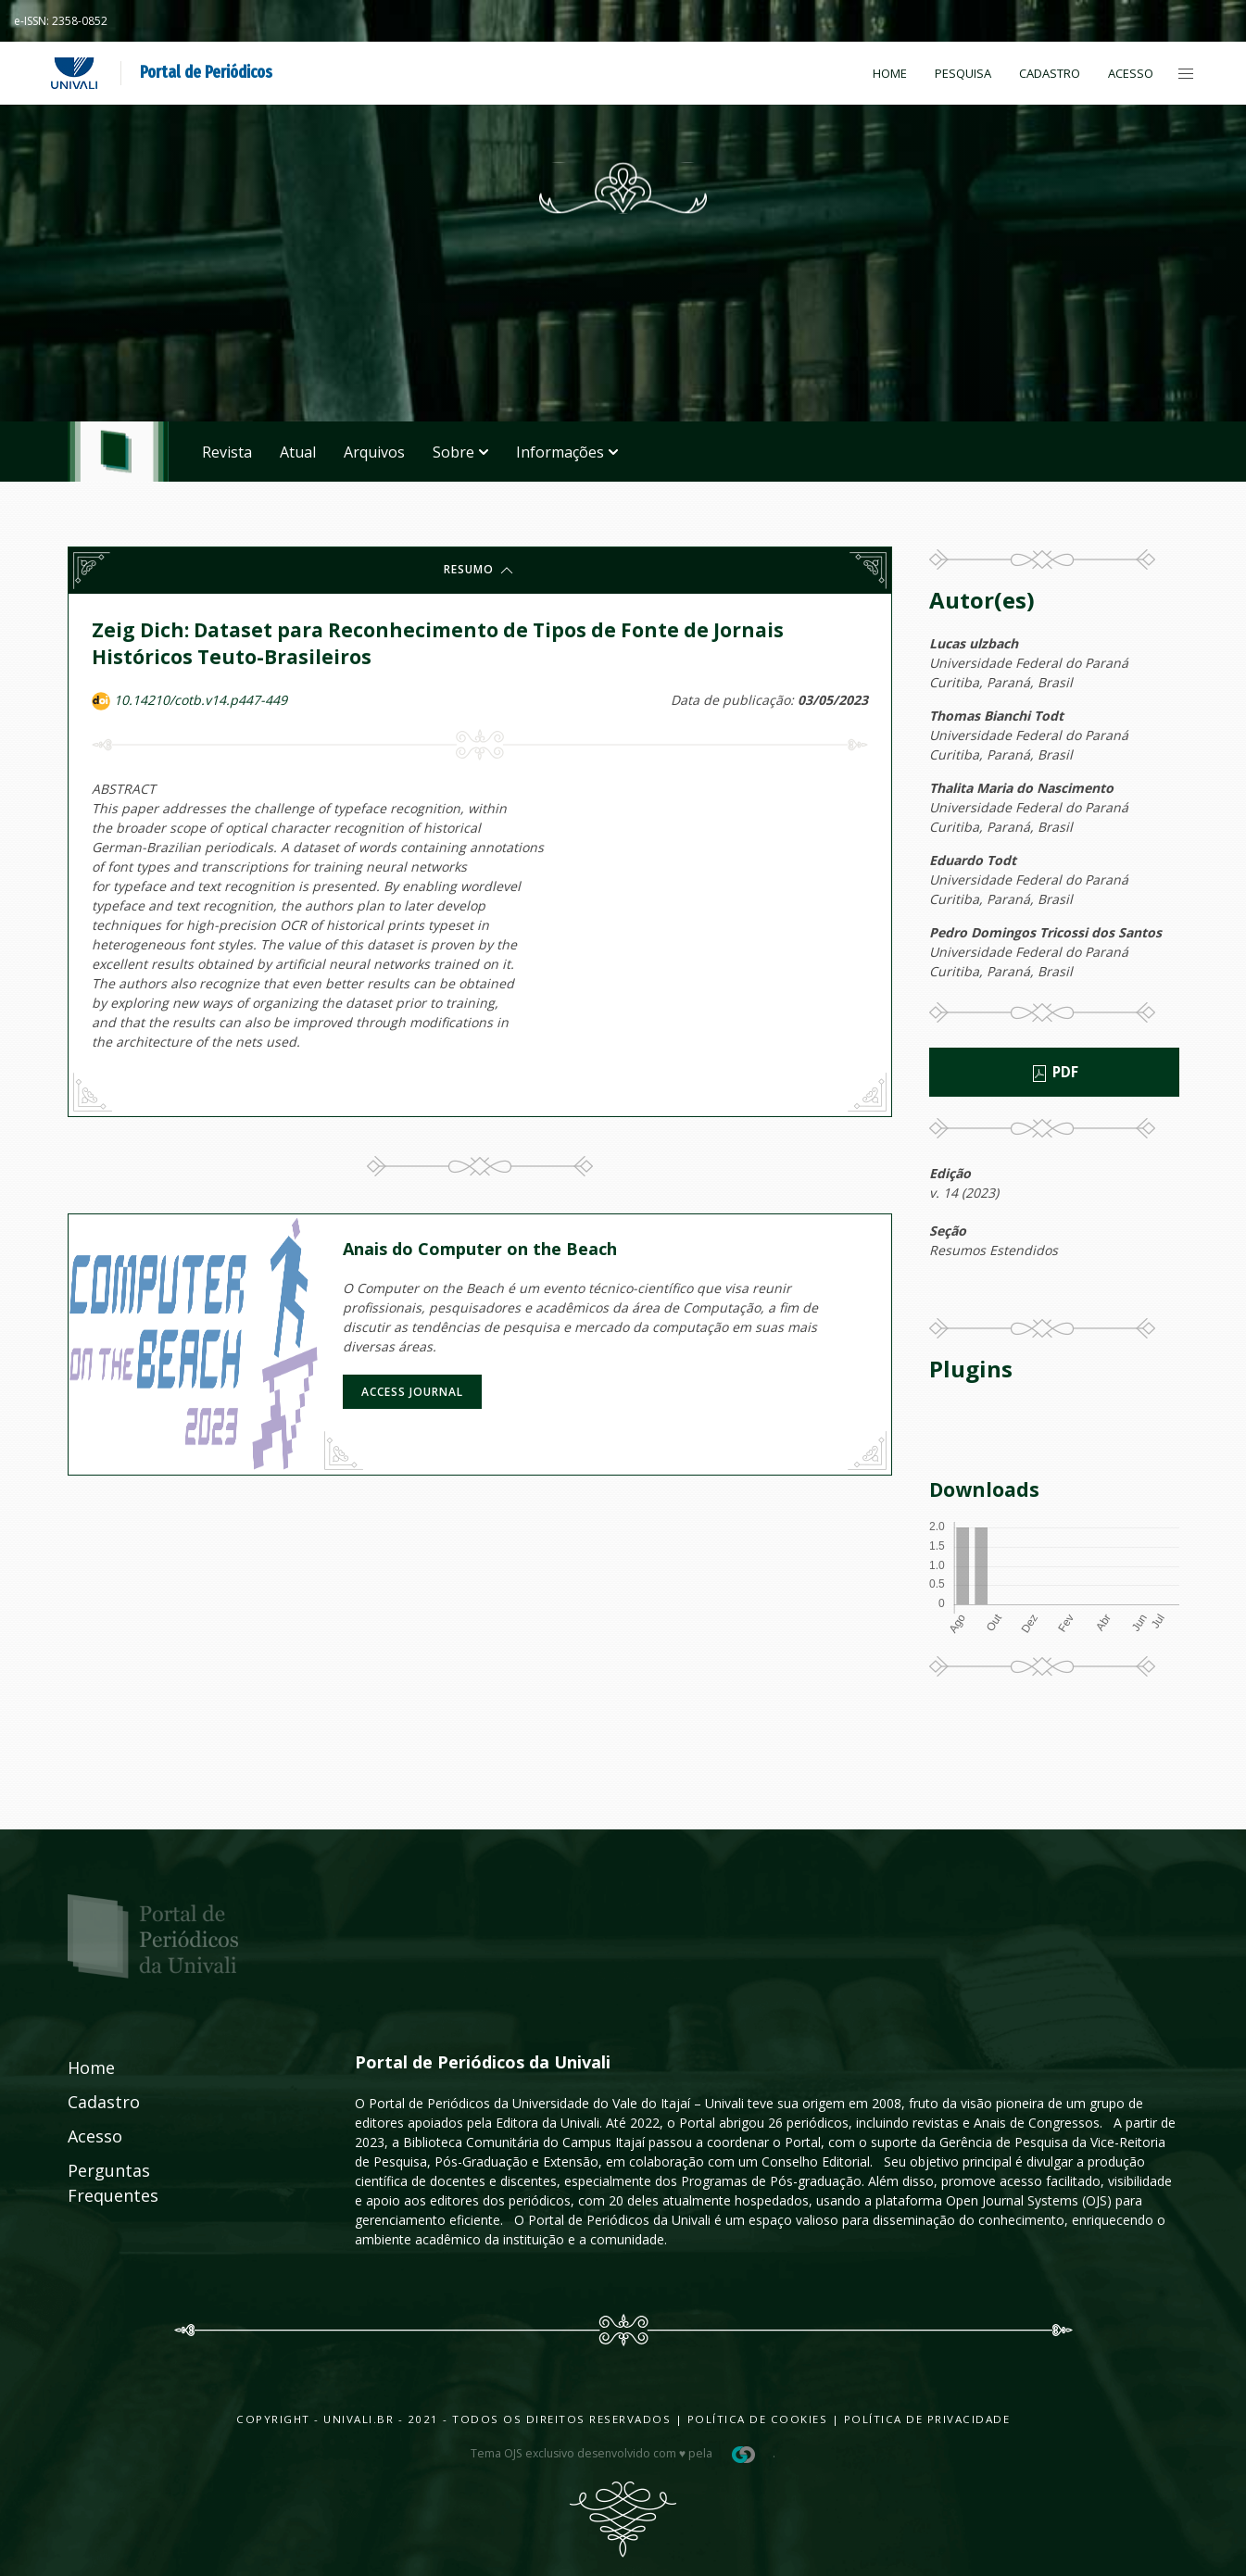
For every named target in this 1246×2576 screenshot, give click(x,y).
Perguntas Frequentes (93, 2182)
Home (890, 73)
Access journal (412, 1392)
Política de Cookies (757, 2419)
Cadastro (1049, 73)
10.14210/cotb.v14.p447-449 (200, 700)
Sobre (460, 452)
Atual (298, 452)
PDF (1054, 1072)
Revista (227, 452)
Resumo (480, 570)
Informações (567, 452)
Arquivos (374, 452)
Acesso (1130, 73)
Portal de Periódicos (206, 72)
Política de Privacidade (927, 2419)
